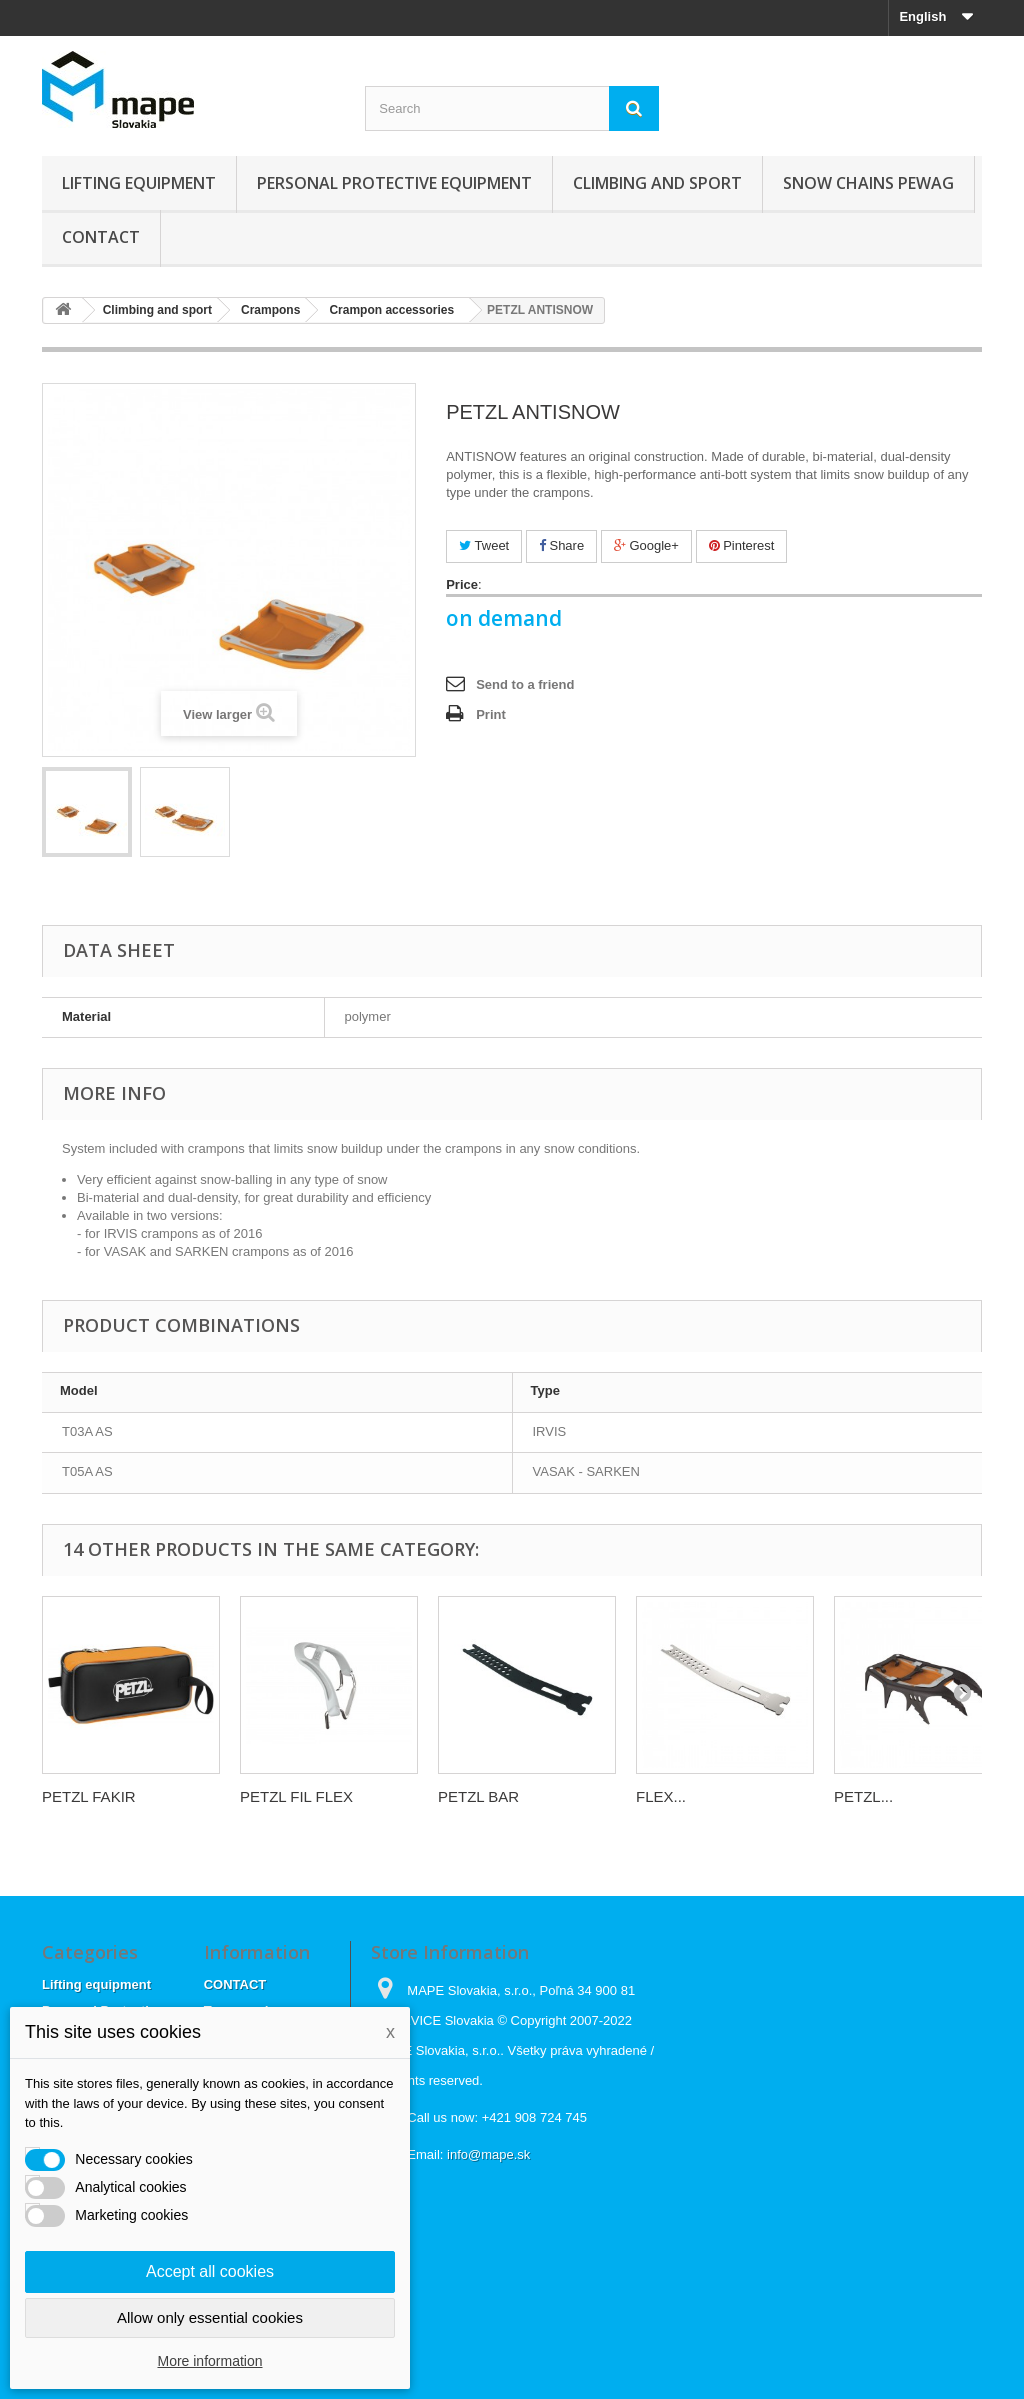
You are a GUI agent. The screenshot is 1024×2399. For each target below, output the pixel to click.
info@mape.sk (488, 2154)
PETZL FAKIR (89, 1796)
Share (561, 545)
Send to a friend (525, 684)
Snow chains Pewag (868, 183)
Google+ (646, 545)
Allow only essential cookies (210, 2317)
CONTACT (101, 237)
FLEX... (661, 1796)
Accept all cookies (210, 2271)
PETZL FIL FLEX (296, 1796)
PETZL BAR (478, 1796)
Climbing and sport (657, 183)
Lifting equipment (139, 183)
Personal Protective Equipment (394, 183)
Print (491, 714)
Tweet (484, 545)
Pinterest (742, 545)
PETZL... (863, 1796)
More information (209, 2361)
